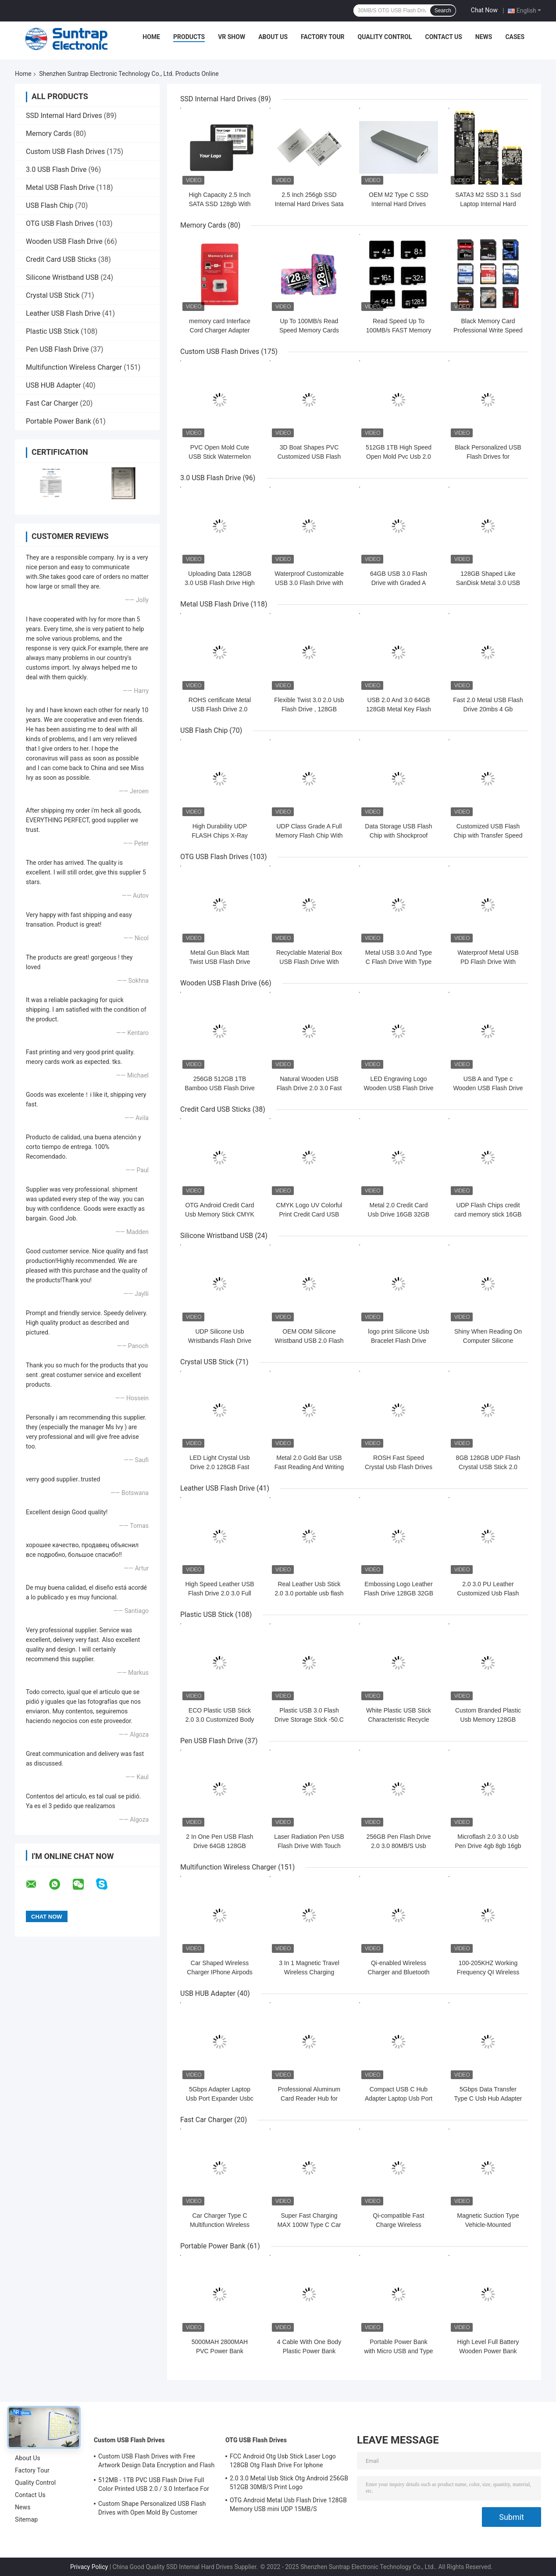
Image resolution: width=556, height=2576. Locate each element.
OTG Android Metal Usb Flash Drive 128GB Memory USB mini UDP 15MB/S (288, 2504)
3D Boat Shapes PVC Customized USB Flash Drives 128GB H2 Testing (309, 456)
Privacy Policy (89, 2566)
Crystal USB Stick (53, 295)
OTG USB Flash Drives (60, 223)
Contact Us (443, 36)
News (483, 36)
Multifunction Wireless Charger (74, 367)
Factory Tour (323, 36)
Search (443, 10)
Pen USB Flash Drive (57, 349)
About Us (273, 36)
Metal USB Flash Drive (60, 187)
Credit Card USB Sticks (61, 259)
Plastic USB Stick (52, 331)
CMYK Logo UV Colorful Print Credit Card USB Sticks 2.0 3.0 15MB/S (309, 1214)
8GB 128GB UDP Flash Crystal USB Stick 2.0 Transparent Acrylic (488, 1467)
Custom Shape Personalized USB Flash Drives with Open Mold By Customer (152, 2508)
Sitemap (26, 2519)
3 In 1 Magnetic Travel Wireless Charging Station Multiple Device (309, 1972)
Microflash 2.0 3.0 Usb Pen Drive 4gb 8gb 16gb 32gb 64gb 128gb (488, 1846)
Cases (514, 36)
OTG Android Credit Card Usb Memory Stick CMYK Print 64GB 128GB (219, 1214)
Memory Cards (48, 133)
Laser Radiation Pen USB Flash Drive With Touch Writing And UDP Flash (309, 1846)
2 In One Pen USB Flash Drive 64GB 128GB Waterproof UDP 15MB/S (219, 1846)
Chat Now (484, 10)
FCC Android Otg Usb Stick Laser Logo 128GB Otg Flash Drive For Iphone (283, 2461)
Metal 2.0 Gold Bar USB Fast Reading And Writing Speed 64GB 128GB (309, 1467)
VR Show (231, 36)
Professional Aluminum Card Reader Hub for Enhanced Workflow (309, 2098)
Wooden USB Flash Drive (64, 241)
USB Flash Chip (49, 205)
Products (189, 36)
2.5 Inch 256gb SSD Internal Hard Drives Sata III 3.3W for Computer (308, 204)
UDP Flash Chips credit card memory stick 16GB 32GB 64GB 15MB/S (487, 1214)
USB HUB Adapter (53, 385)
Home (151, 36)
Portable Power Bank (58, 421)
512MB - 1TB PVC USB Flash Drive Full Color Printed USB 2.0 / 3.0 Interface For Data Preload (153, 2485)
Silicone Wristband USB (62, 277)
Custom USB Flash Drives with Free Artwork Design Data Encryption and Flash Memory (156, 2462)
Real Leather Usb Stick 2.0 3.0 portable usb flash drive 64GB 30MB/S (308, 1593)
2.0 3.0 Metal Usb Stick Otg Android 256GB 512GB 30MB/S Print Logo (289, 2482)
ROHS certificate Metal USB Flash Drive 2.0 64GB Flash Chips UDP (219, 709)
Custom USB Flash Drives (65, 151)
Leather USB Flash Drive (63, 313)
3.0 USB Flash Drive (56, 169)
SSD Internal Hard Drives (64, 115)
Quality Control (385, 36)
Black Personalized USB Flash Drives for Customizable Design (488, 456)
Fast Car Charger (52, 403)
